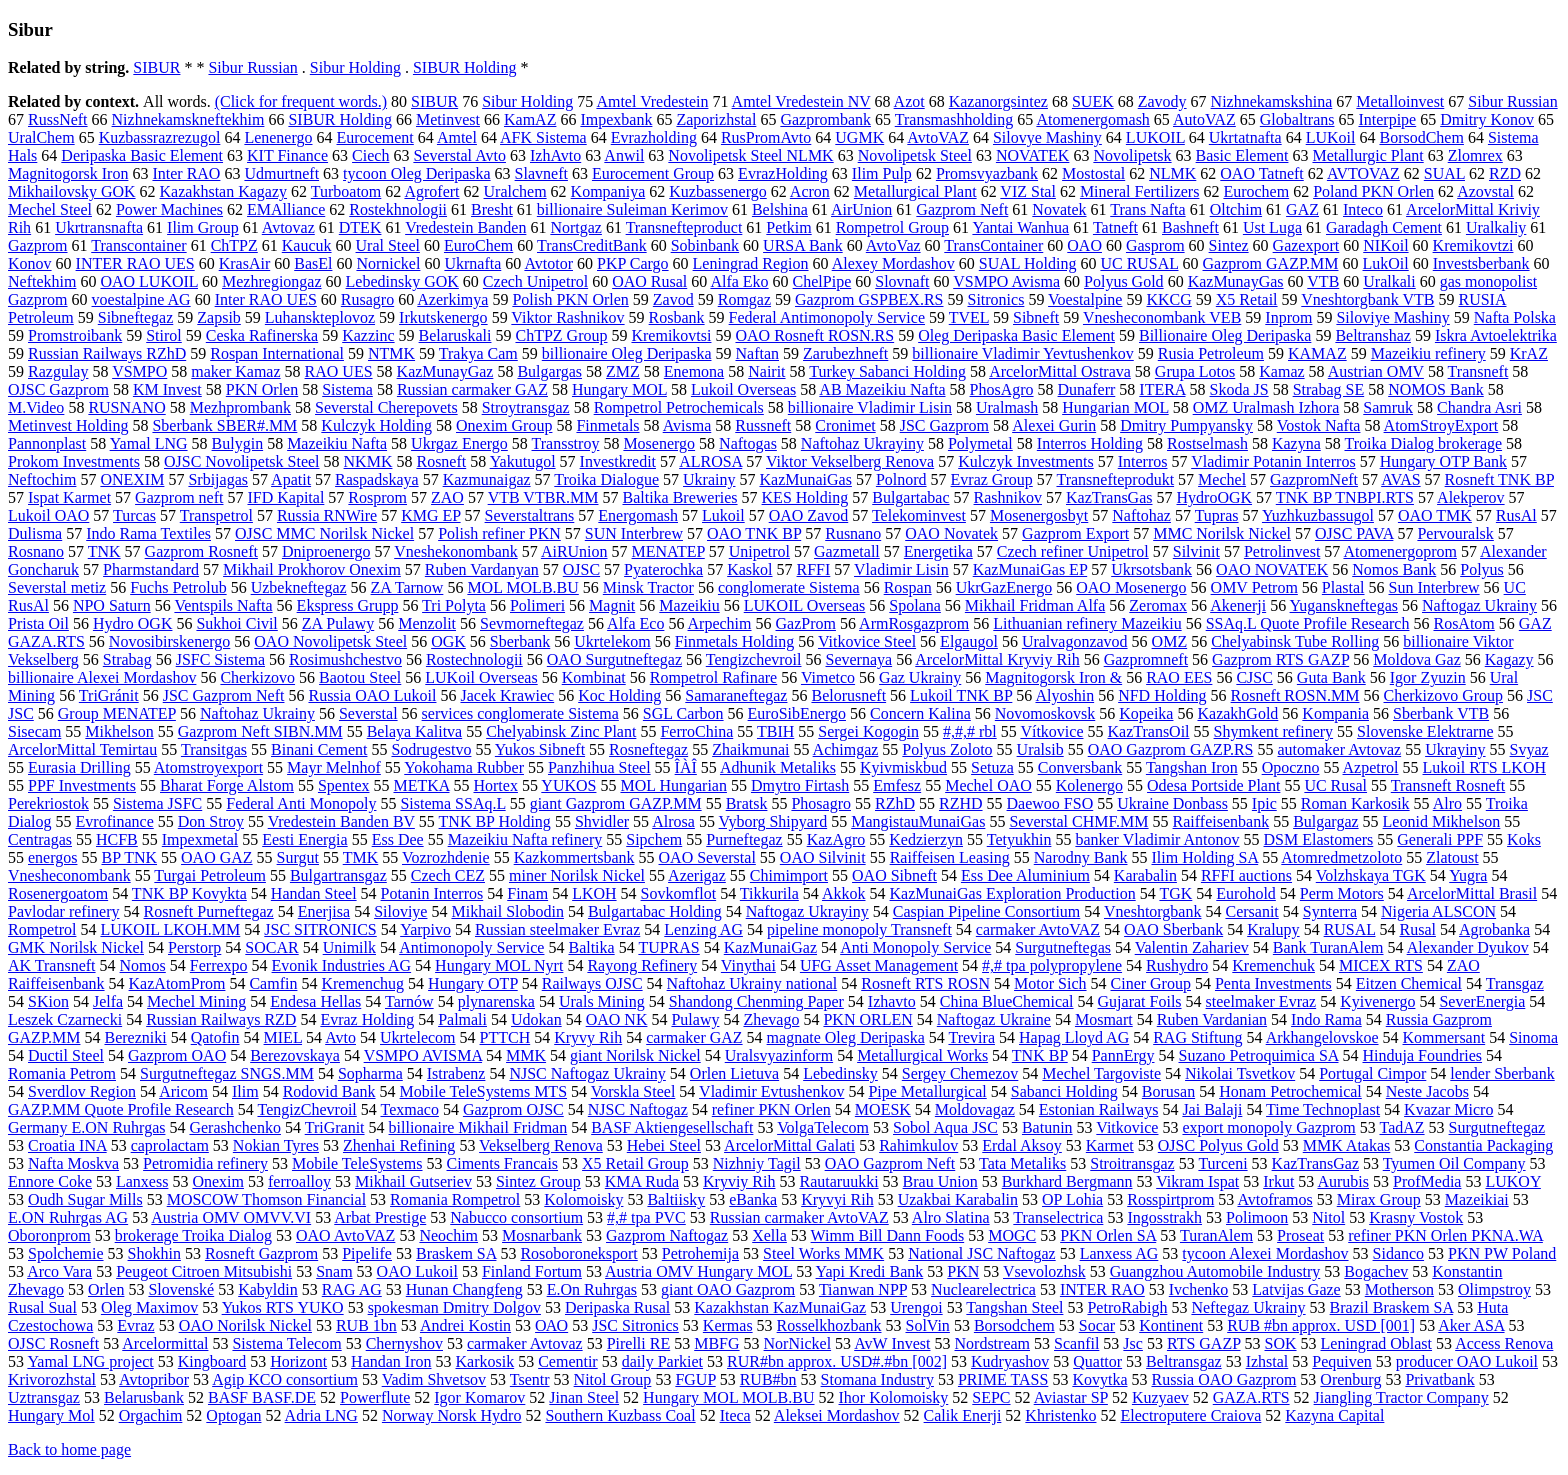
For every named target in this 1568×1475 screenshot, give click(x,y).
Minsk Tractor (648, 587)
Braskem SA (456, 1253)
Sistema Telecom (286, 1343)
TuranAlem (1216, 1235)
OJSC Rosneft (53, 1343)
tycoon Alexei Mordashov (1265, 1253)
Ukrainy (709, 479)
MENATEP (668, 551)
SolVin (927, 1325)
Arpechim (720, 623)
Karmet (1110, 1145)
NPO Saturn (112, 605)
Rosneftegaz (648, 749)
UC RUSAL (1139, 263)
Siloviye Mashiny (1392, 317)
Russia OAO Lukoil (372, 695)
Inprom (1288, 317)
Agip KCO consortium (285, 1379)
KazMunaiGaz (770, 947)
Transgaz (1515, 983)
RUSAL (1350, 929)
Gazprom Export (1075, 533)
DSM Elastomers (1319, 839)
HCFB (117, 839)
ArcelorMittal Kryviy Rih (997, 659)
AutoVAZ (1204, 119)
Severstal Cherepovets (386, 407)
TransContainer (993, 245)
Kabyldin (268, 1289)
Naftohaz (1141, 515)
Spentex (344, 785)
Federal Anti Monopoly (301, 803)
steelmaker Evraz (1261, 1001)
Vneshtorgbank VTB (1367, 299)
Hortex (495, 785)
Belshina (780, 209)
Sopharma (370, 1073)
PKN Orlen (262, 389)
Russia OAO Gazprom (1223, 1379)
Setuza (992, 767)
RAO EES (1179, 677)
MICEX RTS (1381, 965)
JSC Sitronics (635, 1325)
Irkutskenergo (443, 317)
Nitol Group (613, 1379)
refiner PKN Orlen (771, 1109)
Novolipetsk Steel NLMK (750, 155)
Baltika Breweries (679, 497)
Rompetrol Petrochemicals (679, 407)
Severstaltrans (530, 515)
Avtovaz (288, 227)
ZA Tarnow (407, 587)
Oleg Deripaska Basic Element (1016, 335)
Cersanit (1251, 911)
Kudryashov (1010, 1361)
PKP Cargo (633, 263)
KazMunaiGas (805, 479)
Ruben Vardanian (1212, 1019)
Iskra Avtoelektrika (1496, 335)
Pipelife (367, 1253)
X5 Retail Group (635, 1163)
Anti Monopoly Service (915, 947)
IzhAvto (555, 155)
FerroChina (696, 731)
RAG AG (352, 1289)
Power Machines (169, 209)
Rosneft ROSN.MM (1295, 695)
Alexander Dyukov (1468, 947)
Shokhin (154, 1253)
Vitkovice (1127, 1127)
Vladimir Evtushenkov (771, 1091)
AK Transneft (52, 965)
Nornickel (388, 263)
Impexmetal (200, 839)
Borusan (1168, 1091)
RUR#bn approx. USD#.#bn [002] (837, 1361)
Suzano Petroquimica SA (1259, 1055)
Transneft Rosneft (1448, 785)
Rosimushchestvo (345, 659)
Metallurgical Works (922, 1055)
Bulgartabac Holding (655, 911)
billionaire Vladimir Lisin (870, 407)
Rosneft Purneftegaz (209, 911)
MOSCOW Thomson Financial (266, 1199)
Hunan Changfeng (464, 1289)
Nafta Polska (1515, 317)
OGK (448, 641)
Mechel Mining (196, 1001)
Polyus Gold (1124, 281)
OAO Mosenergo (1131, 587)
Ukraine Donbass (1172, 803)
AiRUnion (574, 551)
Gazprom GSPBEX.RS (869, 299)
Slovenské (181, 1289)
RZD (1505, 173)
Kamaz (1281, 371)
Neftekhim (42, 281)
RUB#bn (768, 1379)
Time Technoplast (1323, 1109)
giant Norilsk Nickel (635, 1055)
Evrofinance (115, 821)
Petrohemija (700, 1253)
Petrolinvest (1282, 551)
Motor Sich (1050, 983)
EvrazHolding (783, 173)
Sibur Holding (355, 67)
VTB (1323, 281)
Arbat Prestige (380, 1217)
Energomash (638, 515)
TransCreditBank (592, 245)
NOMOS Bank (1436, 389)
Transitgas (214, 749)
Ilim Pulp (882, 173)
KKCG (1168, 299)
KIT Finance (287, 155)
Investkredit (618, 461)
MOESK (883, 1109)
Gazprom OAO (177, 1055)
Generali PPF (1440, 839)
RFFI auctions (1246, 875)
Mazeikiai (1477, 1199)
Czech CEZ (448, 875)
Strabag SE (1329, 389)
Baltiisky (676, 1199)
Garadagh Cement (1384, 227)
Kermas (728, 1325)
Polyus (1482, 569)
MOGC (1012, 1235)
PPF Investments (82, 785)
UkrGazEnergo (1004, 587)
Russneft (763, 425)
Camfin (273, 983)
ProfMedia (1427, 1181)
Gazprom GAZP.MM (1271, 263)
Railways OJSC (592, 983)
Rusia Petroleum (1211, 353)
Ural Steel (388, 245)
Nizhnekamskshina (1272, 101)
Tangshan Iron (1192, 767)
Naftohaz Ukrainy (257, 713)
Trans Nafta (1147, 209)
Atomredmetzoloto (1341, 857)
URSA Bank (803, 245)
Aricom (183, 1091)
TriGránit (109, 695)
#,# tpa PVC (646, 1217)
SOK (1281, 1343)
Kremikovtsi (671, 335)
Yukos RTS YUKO (283, 1307)
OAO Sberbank (1173, 929)
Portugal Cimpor (1372, 1073)
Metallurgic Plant (1367, 155)
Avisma (687, 425)
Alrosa (673, 821)
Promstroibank (75, 335)
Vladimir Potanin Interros (1273, 461)
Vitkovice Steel (867, 641)
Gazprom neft (179, 497)
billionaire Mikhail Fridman (478, 1127)
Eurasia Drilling (79, 767)
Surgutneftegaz (1497, 1127)
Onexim (218, 1181)
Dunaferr (1087, 389)
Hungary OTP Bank (1443, 461)
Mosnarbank (542, 1235)
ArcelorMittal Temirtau (82, 749)
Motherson (1399, 1289)
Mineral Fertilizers (1140, 191)
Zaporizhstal (716, 119)
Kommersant (1444, 1037)
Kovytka (1099, 1379)
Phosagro (821, 803)
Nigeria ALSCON (1438, 911)
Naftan (757, 353)
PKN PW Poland (1502, 1253)
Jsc (1133, 1343)
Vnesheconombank (69, 875)
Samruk (1388, 407)
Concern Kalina (920, 713)
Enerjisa (324, 911)
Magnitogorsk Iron (68, 173)
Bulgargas (549, 371)
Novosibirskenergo (169, 641)
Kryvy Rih (588, 1037)
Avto (340, 1037)
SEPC (991, 1397)
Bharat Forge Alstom (227, 785)
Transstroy (566, 443)
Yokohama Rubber (464, 767)
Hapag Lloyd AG (1074, 1037)
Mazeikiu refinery (1428, 353)
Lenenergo (278, 137)
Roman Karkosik (1355, 803)
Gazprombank (825, 119)
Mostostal (1093, 173)
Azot (909, 101)
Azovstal (1485, 191)
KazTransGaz (1315, 1163)
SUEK (1093, 101)
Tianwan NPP (863, 1289)
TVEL (969, 317)
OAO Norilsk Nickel (245, 1325)
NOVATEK (1032, 155)
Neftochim (42, 479)
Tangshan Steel (1014, 1307)
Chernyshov (404, 1343)
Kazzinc (368, 335)
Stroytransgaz (526, 407)
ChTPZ (234, 245)
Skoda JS (1239, 389)
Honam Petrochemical (1290, 1091)
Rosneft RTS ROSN (925, 983)
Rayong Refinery (642, 965)
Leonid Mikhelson (1442, 821)
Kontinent (1171, 1325)
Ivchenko (1199, 1289)
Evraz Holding (367, 1019)
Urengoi (916, 1307)
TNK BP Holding (495, 821)
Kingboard (212, 1361)
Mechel (1222, 479)
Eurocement (375, 137)
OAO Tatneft (1261, 173)
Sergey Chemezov (960, 1073)
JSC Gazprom (944, 425)
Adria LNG (321, 1415)
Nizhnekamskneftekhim (188, 119)
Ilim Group (203, 227)
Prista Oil (38, 623)
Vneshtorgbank (1152, 911)
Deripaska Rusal (617, 1307)
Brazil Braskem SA (1392, 1307)
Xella (769, 1235)
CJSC (1254, 677)
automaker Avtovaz (1339, 749)
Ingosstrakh (1164, 1217)
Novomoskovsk (1045, 713)
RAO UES (339, 371)
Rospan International (277, 353)
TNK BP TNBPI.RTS (1345, 497)
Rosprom (377, 497)
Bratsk (747, 803)
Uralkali (1389, 281)
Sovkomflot (679, 893)
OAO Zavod (809, 515)
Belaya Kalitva (415, 731)
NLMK (1172, 173)
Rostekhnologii (398, 209)
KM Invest (167, 389)
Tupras (1217, 515)
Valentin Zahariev (1192, 947)
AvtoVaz (893, 245)
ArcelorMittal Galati (789, 1145)
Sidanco (1399, 1253)
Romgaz (744, 299)
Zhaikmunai (750, 749)
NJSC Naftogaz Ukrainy (587, 1073)
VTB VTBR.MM (543, 497)
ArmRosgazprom (914, 623)
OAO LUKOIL (149, 281)
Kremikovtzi (1473, 245)
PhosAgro (1002, 389)
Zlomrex (1475, 155)
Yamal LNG (149, 443)
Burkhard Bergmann (1067, 1181)
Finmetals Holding (735, 641)
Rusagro (367, 299)
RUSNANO (126, 407)
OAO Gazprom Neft (890, 1163)
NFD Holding (1162, 695)
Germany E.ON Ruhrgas (86, 1127)
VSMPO (139, 371)
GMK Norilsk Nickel (76, 947)
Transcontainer (138, 245)
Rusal (1417, 929)
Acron (810, 191)
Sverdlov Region (82, 1091)
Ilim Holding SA (1205, 857)
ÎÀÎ (686, 767)
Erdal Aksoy (1022, 1145)
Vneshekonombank (456, 551)
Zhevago (771, 1019)
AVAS (1400, 479)
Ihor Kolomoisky (894, 1397)
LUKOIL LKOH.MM (170, 929)
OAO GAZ (217, 857)
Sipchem (654, 839)
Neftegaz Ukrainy (1248, 1307)
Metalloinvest (1400, 101)
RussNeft (58, 119)
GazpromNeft (1314, 479)
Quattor (1097, 1361)
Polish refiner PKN (499, 533)
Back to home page (69, 1449)
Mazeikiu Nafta (337, 443)
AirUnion (861, 209)
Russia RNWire (327, 515)
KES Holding (805, 497)
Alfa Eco (635, 623)
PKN (963, 1271)
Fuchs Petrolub (178, 587)
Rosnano (36, 551)
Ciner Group (1151, 983)
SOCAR (271, 947)
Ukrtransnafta (99, 227)
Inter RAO (186, 173)
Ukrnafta (472, 263)
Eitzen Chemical (1409, 983)
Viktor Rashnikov (567, 317)
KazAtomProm (177, 983)
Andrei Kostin (465, 1325)
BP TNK (129, 857)
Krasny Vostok (1416, 1217)
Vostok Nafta (1319, 425)
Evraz (135, 1325)
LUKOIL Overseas (805, 605)
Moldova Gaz (1417, 659)
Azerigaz (697, 875)
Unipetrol (759, 551)
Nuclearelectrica (983, 1289)
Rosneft (441, 461)
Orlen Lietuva (734, 1073)
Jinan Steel (584, 1397)
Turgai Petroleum (210, 875)
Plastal (1343, 587)
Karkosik (485, 1361)
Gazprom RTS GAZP (1280, 659)
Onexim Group (504, 425)
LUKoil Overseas (481, 677)
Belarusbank (144, 1397)
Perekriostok (48, 803)
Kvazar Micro (1448, 1109)
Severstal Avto (459, 155)
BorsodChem (1421, 137)
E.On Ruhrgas (592, 1289)
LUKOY (1512, 1181)
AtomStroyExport (1441, 425)
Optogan (233, 1415)
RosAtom (1463, 623)
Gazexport (1306, 245)
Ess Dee (398, 839)
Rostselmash (1207, 443)
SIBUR (156, 67)
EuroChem (478, 245)
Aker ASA (1471, 1325)
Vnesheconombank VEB (1162, 317)
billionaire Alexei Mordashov (102, 677)
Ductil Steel (66, 1055)
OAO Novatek (951, 533)
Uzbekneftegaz (299, 587)
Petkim (788, 227)
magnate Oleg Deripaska (846, 1037)
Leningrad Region (751, 263)
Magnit (612, 605)
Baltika (591, 947)
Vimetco (828, 677)
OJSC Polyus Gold (1218, 1145)
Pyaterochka (663, 569)
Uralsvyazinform (779, 1055)
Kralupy (1273, 929)
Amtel (457, 137)
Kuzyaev (1160, 1397)
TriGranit (335, 1127)
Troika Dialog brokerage (1423, 443)
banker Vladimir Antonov (1157, 839)
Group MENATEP (117, 713)
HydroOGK (1215, 497)
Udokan (536, 1019)
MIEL (283, 1037)
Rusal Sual (42, 1307)
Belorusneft (848, 695)
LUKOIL (1155, 137)
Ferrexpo (219, 965)
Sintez (1229, 245)
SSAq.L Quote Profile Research (1308, 623)
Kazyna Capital (1334, 1415)
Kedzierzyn (926, 839)
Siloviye (400, 911)
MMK (526, 1055)
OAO (1084, 245)
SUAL (1444, 173)
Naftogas (748, 443)
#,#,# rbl (970, 731)
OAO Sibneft (894, 875)
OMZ (1170, 641)
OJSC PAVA (1354, 533)
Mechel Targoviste (1101, 1073)
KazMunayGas (1236, 281)
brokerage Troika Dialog (193, 1235)
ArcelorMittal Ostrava (1060, 371)
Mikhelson (119, 731)
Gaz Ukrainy (920, 677)
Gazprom (38, 245)
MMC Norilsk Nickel (1222, 533)
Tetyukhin (1019, 839)
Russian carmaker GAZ (472, 389)
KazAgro (836, 839)
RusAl (1516, 515)
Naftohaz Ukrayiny (862, 443)
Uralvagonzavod (1075, 641)
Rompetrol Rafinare (714, 677)
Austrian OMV (1376, 371)
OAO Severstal (707, 857)
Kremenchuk (1273, 965)
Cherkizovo (257, 677)
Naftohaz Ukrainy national (752, 983)
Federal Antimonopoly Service (827, 317)
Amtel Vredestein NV (801, 101)
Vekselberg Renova (541, 1145)
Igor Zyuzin (1428, 677)
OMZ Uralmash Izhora (1266, 407)
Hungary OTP (473, 983)
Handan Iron (391, 1361)
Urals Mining (602, 1001)
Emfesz (897, 785)
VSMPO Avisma (1006, 281)
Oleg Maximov (149, 1307)
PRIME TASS (1003, 1379)
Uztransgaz (44, 1397)
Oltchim (1236, 209)
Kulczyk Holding (376, 425)
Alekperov (1471, 497)
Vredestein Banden (465, 227)
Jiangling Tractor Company (1401, 1397)
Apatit (291, 479)
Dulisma (35, 533)
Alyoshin (1064, 695)
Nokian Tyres (276, 1145)
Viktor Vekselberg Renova (850, 461)
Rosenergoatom (58, 893)
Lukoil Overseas (743, 389)
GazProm (806, 623)
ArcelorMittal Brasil (1472, 893)
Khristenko (1060, 1415)
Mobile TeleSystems (357, 1163)
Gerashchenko (235, 1127)
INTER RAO (1102, 1289)
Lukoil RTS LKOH (1484, 767)
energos (52, 857)
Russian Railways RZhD (107, 353)
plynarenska (496, 1001)
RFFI (814, 569)
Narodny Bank (1081, 857)
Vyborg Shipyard (773, 821)
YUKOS (568, 785)
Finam (527, 893)
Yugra (1468, 875)
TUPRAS (668, 947)
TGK (1175, 893)
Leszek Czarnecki (65, 1019)
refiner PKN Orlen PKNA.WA (1445, 1235)
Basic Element (1242, 155)
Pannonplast (47, 443)
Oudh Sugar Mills (85, 1199)
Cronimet (845, 425)
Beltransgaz (1184, 1361)
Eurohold (1246, 893)
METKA (421, 785)
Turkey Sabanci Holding (887, 371)
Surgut (298, 857)
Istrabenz (456, 1073)
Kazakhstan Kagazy (224, 191)
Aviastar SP (1071, 1397)
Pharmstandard (151, 569)
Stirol (164, 335)
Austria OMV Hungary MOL (698, 1271)
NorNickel (798, 1343)
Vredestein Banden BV (341, 821)
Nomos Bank (1394, 569)
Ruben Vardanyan (482, 569)
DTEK (360, 227)
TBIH (775, 731)
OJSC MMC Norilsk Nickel (324, 533)
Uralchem (515, 191)
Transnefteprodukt (1115, 479)
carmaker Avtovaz (525, 1343)
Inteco (1363, 209)
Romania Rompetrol (455, 1199)
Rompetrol (42, 929)
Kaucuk (307, 245)
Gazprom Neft (962, 209)
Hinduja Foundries (1422, 1055)
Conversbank (1080, 767)
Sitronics (995, 299)
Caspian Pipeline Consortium (987, 911)
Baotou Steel (360, 677)
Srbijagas (218, 479)
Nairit (766, 371)
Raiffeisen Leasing (950, 857)
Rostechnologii (474, 659)
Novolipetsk (1132, 155)
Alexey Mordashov (893, 263)
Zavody (1162, 101)
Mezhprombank (240, 407)
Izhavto (892, 1001)
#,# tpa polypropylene (1052, 965)
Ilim (245, 1091)
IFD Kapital (285, 497)
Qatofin (215, 1037)
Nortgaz (576, 227)
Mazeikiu (689, 605)
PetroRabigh (1127, 1307)
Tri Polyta (454, 605)
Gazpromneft (1146, 659)
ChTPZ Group (561, 335)
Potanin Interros (432, 893)
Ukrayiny (1455, 749)
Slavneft (541, 173)
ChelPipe (822, 281)
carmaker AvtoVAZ (1038, 929)
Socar (1097, 1325)
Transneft (1478, 371)
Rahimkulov (918, 1145)
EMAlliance (286, 209)
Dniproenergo (326, 551)
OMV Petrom (1254, 587)
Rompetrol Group (892, 227)
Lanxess (142, 1181)
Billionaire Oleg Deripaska (1225, 335)
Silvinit (1196, 551)
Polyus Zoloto (947, 749)
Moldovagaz (975, 1109)
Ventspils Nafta (223, 605)
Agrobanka (1494, 929)
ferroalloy (299, 1181)
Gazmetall (847, 551)
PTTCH (505, 1037)
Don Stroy (211, 821)
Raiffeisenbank (1221, 821)
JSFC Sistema (220, 659)
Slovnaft (902, 281)
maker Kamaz (235, 371)
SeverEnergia (1482, 1001)
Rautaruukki (838, 1181)
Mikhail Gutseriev (413, 1181)
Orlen (106, 1289)
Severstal (368, 713)
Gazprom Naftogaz (667, 1235)
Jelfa (108, 1001)
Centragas (40, 839)
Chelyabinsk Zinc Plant (561, 731)
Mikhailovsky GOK (72, 191)
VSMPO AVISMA (423, 1055)
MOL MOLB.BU (522, 587)
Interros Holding (1090, 443)
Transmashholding (954, 119)
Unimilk (349, 947)
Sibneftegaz (136, 317)
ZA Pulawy (338, 623)
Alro (1447, 803)
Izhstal (1267, 1361)
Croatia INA (67, 1145)
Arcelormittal (165, 1343)
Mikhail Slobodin (507, 911)
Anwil (624, 155)
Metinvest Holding (68, 425)
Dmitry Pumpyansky (1186, 425)
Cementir (568, 1361)
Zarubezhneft (845, 353)
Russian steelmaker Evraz (557, 929)
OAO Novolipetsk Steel (330, 641)
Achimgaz (846, 749)
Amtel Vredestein (652, 101)
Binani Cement (319, 749)
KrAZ (1529, 353)
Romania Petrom (62, 1073)
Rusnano (853, 533)
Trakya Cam (478, 353)
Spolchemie (66, 1253)
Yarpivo (425, 929)
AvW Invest (892, 1343)
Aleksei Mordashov (837, 1415)
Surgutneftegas (1063, 947)
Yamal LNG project (90, 1361)
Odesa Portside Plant (1213, 785)
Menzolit (427, 623)
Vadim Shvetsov (434, 1379)
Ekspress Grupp (348, 605)
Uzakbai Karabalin (958, 1199)
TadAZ (1401, 1127)
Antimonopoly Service (471, 947)
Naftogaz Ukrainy (1479, 605)
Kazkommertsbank (574, 857)
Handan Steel (314, 893)
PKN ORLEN (867, 1019)
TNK (104, 551)
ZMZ (623, 371)
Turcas (134, 515)
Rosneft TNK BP (1499, 479)
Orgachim (151, 1415)
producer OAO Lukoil (1467, 1361)
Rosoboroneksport (578, 1253)
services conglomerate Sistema (520, 713)
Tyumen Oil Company (1454, 1163)
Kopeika (1146, 713)
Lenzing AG (703, 929)
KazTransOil (1148, 731)
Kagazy (1509, 659)
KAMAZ (1317, 353)
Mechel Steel (50, 209)
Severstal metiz (57, 587)
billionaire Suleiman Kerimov (632, 209)
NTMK (391, 353)
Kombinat (594, 677)
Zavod (673, 299)
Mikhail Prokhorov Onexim (312, 569)
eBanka (753, 1199)
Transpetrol (216, 515)
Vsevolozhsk (1044, 1271)
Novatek (1059, 209)
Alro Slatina (951, 1217)
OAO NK (617, 1019)
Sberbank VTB (1441, 713)
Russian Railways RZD (221, 1019)
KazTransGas (1109, 497)
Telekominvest (919, 515)
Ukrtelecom (418, 1037)
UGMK (859, 137)
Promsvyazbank (987, 173)
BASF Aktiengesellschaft (672, 1127)
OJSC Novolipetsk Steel (242, 461)
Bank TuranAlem (1328, 947)
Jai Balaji (1212, 1109)
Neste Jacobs (1427, 1091)
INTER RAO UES (135, 263)
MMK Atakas (1347, 1145)
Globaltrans (1297, 119)
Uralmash (1007, 407)
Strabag (127, 659)
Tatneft (1115, 227)
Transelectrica (1058, 1217)
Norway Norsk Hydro (452, 1415)
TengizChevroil (306, 1109)
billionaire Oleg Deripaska (627, 353)
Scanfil (1076, 1343)
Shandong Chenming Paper (756, 1001)
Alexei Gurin (1054, 425)
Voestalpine (1085, 299)
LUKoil (1331, 137)
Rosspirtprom (1170, 1199)
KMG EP (430, 515)
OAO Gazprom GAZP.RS (1171, 749)
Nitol (1328, 1217)
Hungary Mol (51, 1415)
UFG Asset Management (879, 965)
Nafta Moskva (73, 1163)
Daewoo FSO (1050, 803)
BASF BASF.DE (262, 1397)
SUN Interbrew (634, 533)
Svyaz (1529, 749)
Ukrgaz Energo (459, 443)
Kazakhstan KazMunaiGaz (780, 1307)
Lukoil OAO (48, 515)
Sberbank (520, 641)
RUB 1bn (366, 1325)
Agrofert (431, 191)
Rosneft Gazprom (261, 1253)
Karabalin (1145, 875)
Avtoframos (1274, 1199)
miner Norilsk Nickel (577, 875)
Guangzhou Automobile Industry (1215, 1271)
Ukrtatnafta (1245, 137)
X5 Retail (1247, 299)
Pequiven (1342, 1361)
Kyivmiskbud (903, 767)
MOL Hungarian (673, 785)
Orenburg (1350, 1379)
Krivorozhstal (52, 1379)
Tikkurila (769, 893)
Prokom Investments (74, 461)
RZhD (895, 803)
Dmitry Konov (1487, 119)
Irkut (1278, 1181)
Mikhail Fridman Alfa (1035, 605)
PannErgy (1123, 1055)
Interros (1143, 461)
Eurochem (1256, 191)
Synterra (1330, 911)
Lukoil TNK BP (961, 695)
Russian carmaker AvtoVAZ (799, 1217)
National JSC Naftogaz (982, 1253)
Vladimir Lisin (901, 569)
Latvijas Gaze (1296, 1289)
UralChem (41, 137)
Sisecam (34, 731)
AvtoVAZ (938, 137)
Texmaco (409, 1109)
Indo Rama (1326, 1019)
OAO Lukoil (417, 1271)
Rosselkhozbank (829, 1325)
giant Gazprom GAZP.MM (616, 803)
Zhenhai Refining (399, 1145)
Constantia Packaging (1483, 1145)
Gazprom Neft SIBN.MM (260, 731)
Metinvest (448, 119)
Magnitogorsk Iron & (1053, 677)
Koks (1524, 839)
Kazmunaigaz (487, 479)
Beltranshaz (1373, 335)
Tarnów (409, 1001)
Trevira (971, 1037)
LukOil (1386, 263)
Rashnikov (1008, 497)
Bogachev (1376, 1271)
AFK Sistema (543, 137)
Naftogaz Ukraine (994, 1019)
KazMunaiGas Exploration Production (1013, 893)
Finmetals (607, 425)
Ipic (1264, 803)
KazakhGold (1237, 713)
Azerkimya (452, 299)
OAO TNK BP (754, 533)
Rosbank (677, 317)
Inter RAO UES (266, 299)
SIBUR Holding (465, 67)
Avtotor (548, 263)
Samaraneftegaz (736, 695)
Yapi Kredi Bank (870, 1271)
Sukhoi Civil (236, 623)
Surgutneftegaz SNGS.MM (227, 1073)
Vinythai (748, 965)
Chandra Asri (1479, 407)
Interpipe (1387, 119)
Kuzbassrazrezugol (160, 137)
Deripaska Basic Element (142, 155)
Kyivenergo (1377, 1001)
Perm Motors (1342, 893)
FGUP (695, 1379)
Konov (30, 263)
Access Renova (1504, 1343)
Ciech (370, 155)
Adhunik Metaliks (778, 767)
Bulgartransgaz (338, 875)
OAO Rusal (649, 281)
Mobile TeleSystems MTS (483, 1091)
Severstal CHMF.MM (1078, 821)
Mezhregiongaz (272, 281)
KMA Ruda (642, 1181)
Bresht (492, 209)
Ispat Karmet (69, 497)
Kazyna (1296, 443)
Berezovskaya (295, 1055)
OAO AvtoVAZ (345, 1235)
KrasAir (245, 263)
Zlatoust (1452, 857)
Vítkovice (1051, 731)
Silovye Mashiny (1047, 137)
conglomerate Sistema (789, 587)
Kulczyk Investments (1026, 461)
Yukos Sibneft (540, 749)
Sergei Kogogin (868, 731)
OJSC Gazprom (58, 389)
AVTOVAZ (1363, 173)
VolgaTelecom (823, 1127)
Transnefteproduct (684, 227)
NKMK (368, 461)
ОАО (551, 1325)
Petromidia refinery (205, 1163)
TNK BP (1040, 1055)
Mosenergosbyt (1039, 515)
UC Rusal (1335, 785)
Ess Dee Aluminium (1025, 875)
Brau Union (940, 1181)
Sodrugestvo (431, 749)
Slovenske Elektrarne (1425, 731)
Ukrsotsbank (1151, 569)
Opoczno (1291, 767)
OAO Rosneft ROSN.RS (814, 335)
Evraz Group (992, 479)
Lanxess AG (1119, 1253)
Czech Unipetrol (535, 281)
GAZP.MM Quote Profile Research (121, 1109)
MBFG (716, 1343)
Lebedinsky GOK (402, 281)
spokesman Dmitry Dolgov (454, 1307)
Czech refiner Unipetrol (1073, 551)
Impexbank (616, 119)
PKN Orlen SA (1108, 1235)
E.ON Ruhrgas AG (68, 1217)
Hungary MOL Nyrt (499, 965)
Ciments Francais (503, 1163)
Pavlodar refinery (64, 911)
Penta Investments (1273, 983)
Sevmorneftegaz (532, 623)
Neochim (448, 1235)
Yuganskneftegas (1344, 605)
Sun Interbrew (1434, 587)
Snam (334, 1271)
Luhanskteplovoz (320, 317)
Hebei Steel (664, 1145)
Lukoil (723, 515)
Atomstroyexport (208, 767)
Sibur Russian (252, 67)
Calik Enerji (963, 1415)
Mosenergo (659, 443)
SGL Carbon (683, 713)
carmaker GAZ (694, 1037)
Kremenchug (362, 983)
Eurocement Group (653, 173)
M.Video (36, 407)
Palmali (462, 1019)
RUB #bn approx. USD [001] (1321, 1325)
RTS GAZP (1204, 1343)
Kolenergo (1089, 785)
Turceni (1222, 1163)
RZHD (961, 803)
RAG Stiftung (1197, 1037)
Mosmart (1104, 1019)
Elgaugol (969, 641)
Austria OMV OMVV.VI (231, 1217)
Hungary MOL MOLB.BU (728, 1397)
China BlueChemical (1007, 1001)
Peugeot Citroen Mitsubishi (204, 1271)
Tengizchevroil (754, 659)
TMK (361, 857)
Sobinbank (705, 245)
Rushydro (1177, 965)
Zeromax (1158, 605)
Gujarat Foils (1140, 1001)
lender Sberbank (1502, 1073)
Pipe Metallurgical (927, 1091)
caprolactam (170, 1145)
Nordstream (993, 1343)
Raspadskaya (377, 479)
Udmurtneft (281, 173)
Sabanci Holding (1064, 1091)
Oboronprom (49, 1235)
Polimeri (537, 605)
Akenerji (1238, 605)
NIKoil (1385, 245)
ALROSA (710, 461)
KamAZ (530, 119)
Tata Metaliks (1022, 1163)
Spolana (915, 605)
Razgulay (58, 371)
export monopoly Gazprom (1268, 1127)
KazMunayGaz (445, 371)
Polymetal (980, 443)
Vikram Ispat (1197, 1181)
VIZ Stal (1028, 191)
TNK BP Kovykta (189, 893)
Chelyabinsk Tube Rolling (1295, 641)
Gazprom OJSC (513, 1109)
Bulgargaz (1325, 821)
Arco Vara (59, 1271)
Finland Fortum (532, 1271)
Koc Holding (619, 695)
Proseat (1300, 1235)
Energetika (938, 551)
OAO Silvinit (823, 857)
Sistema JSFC (157, 803)
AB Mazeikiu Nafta (882, 389)
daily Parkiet (662, 1361)
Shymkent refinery (1274, 731)
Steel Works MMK (823, 1253)
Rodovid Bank (329, 1091)
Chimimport (789, 875)
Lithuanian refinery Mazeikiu (1087, 623)
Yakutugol (523, 461)
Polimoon (1257, 1217)
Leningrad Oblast (1377, 1343)
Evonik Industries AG (342, 965)
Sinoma (1533, 1037)
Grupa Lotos (1195, 371)
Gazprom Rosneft (201, 551)
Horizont (298, 1361)
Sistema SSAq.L (452, 803)
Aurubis (1343, 1181)
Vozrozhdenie (446, 857)
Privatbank (1439, 1379)
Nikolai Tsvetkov (1240, 1073)
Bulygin (238, 443)
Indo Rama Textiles (148, 533)
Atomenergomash (1092, 119)
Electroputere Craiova (1190, 1415)
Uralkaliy (1496, 227)
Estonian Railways (1099, 1109)
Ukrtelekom (612, 641)
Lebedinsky (840, 1073)
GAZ (1302, 209)
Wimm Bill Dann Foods (888, 1235)
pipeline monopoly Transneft (859, 929)
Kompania (1335, 713)
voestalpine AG (141, 299)
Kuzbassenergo (717, 191)
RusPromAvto (766, 137)
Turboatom (346, 191)
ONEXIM (132, 479)
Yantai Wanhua (1020, 227)
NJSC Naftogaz (638, 1109)
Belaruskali (455, 335)
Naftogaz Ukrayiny (807, 911)
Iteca (735, 1415)
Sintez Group (538, 1181)
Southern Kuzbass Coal (620, 1415)
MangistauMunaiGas (918, 821)
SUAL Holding (1028, 263)
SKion (48, 1001)
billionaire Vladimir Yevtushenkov (1022, 353)
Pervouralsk (1455, 533)
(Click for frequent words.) (301, 101)
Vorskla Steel (633, 1091)
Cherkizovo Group (1444, 695)
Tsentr (530, 1379)
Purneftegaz (744, 839)
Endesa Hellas (315, 1001)
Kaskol (749, 569)
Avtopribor (154, 1379)
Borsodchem (1014, 1325)
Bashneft (1190, 227)
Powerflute (375, 1397)
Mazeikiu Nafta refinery (525, 839)
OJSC (581, 569)
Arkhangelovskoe (1322, 1037)
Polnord (901, 479)
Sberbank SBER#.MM (224, 425)
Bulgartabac (910, 497)
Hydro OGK (133, 623)
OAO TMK (1435, 515)
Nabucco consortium (516, 1217)
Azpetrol (1371, 767)
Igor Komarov (479, 1397)
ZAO (447, 497)
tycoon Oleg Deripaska (417, 173)
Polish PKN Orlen (570, 299)
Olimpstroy (1494, 1289)
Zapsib (219, 317)
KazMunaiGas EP (1030, 569)
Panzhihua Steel (599, 767)
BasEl (313, 263)
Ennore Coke (50, 1181)
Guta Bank (1331, 677)
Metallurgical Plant (915, 191)
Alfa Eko (739, 281)
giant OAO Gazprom (728, 1289)
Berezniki (135, 1037)
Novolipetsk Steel (915, 155)
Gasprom (1155, 245)
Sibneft (1036, 317)
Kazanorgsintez (998, 101)
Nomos (143, 965)
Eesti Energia (304, 839)
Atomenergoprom (1399, 551)
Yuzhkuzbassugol (1318, 515)
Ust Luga (1272, 227)
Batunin (1047, 1127)
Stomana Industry (877, 1379)
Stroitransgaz (1132, 1163)
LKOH (594, 893)
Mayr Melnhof (334, 767)
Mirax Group (1379, 1199)
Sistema (347, 389)
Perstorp (194, 947)
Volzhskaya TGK (1371, 875)
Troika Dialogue (606, 479)
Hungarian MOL (1115, 407)
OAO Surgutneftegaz (614, 659)
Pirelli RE (639, 1343)
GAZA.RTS (1251, 1397)
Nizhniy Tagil (757, 1163)
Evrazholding (654, 137)
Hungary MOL (619, 389)
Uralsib (1040, 749)
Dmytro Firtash (800, 785)
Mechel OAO (988, 785)
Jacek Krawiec (507, 695)
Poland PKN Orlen (1373, 191)
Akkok (844, 893)
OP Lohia (1072, 1199)
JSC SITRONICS (320, 929)
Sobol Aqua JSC (945, 1127)
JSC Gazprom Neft (224, 695)
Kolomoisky (583, 1199)
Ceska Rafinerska (262, 335)
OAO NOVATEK (1272, 569)
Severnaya (859, 659)
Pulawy (695, 1019)
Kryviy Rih (739, 1181)
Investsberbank (1481, 263)
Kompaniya (608, 191)
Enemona (694, 371)
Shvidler (602, 821)
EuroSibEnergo (797, 713)
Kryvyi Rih (837, 1199)
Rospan (908, 587)
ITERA (1162, 389)
